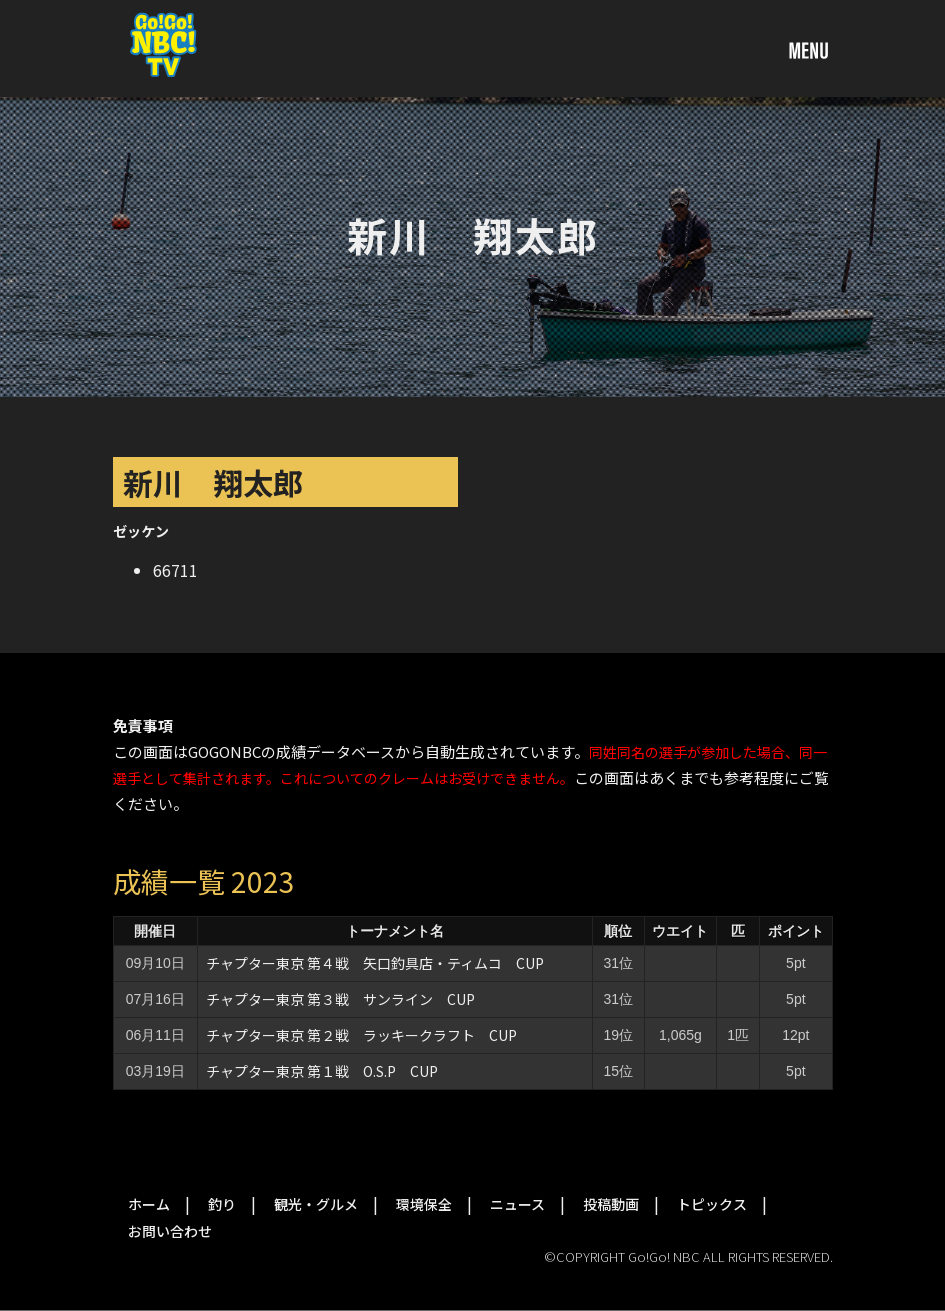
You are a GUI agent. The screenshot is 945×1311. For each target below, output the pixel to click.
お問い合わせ (170, 1231)
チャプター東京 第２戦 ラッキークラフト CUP (361, 1035)
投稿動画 (611, 1204)
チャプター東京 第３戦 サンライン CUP (340, 999)
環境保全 (424, 1204)
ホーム (149, 1204)
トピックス (712, 1204)
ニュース (517, 1204)
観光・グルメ (316, 1204)
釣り (222, 1204)
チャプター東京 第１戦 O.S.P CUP (322, 1071)
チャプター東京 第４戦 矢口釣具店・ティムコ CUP (375, 963)
